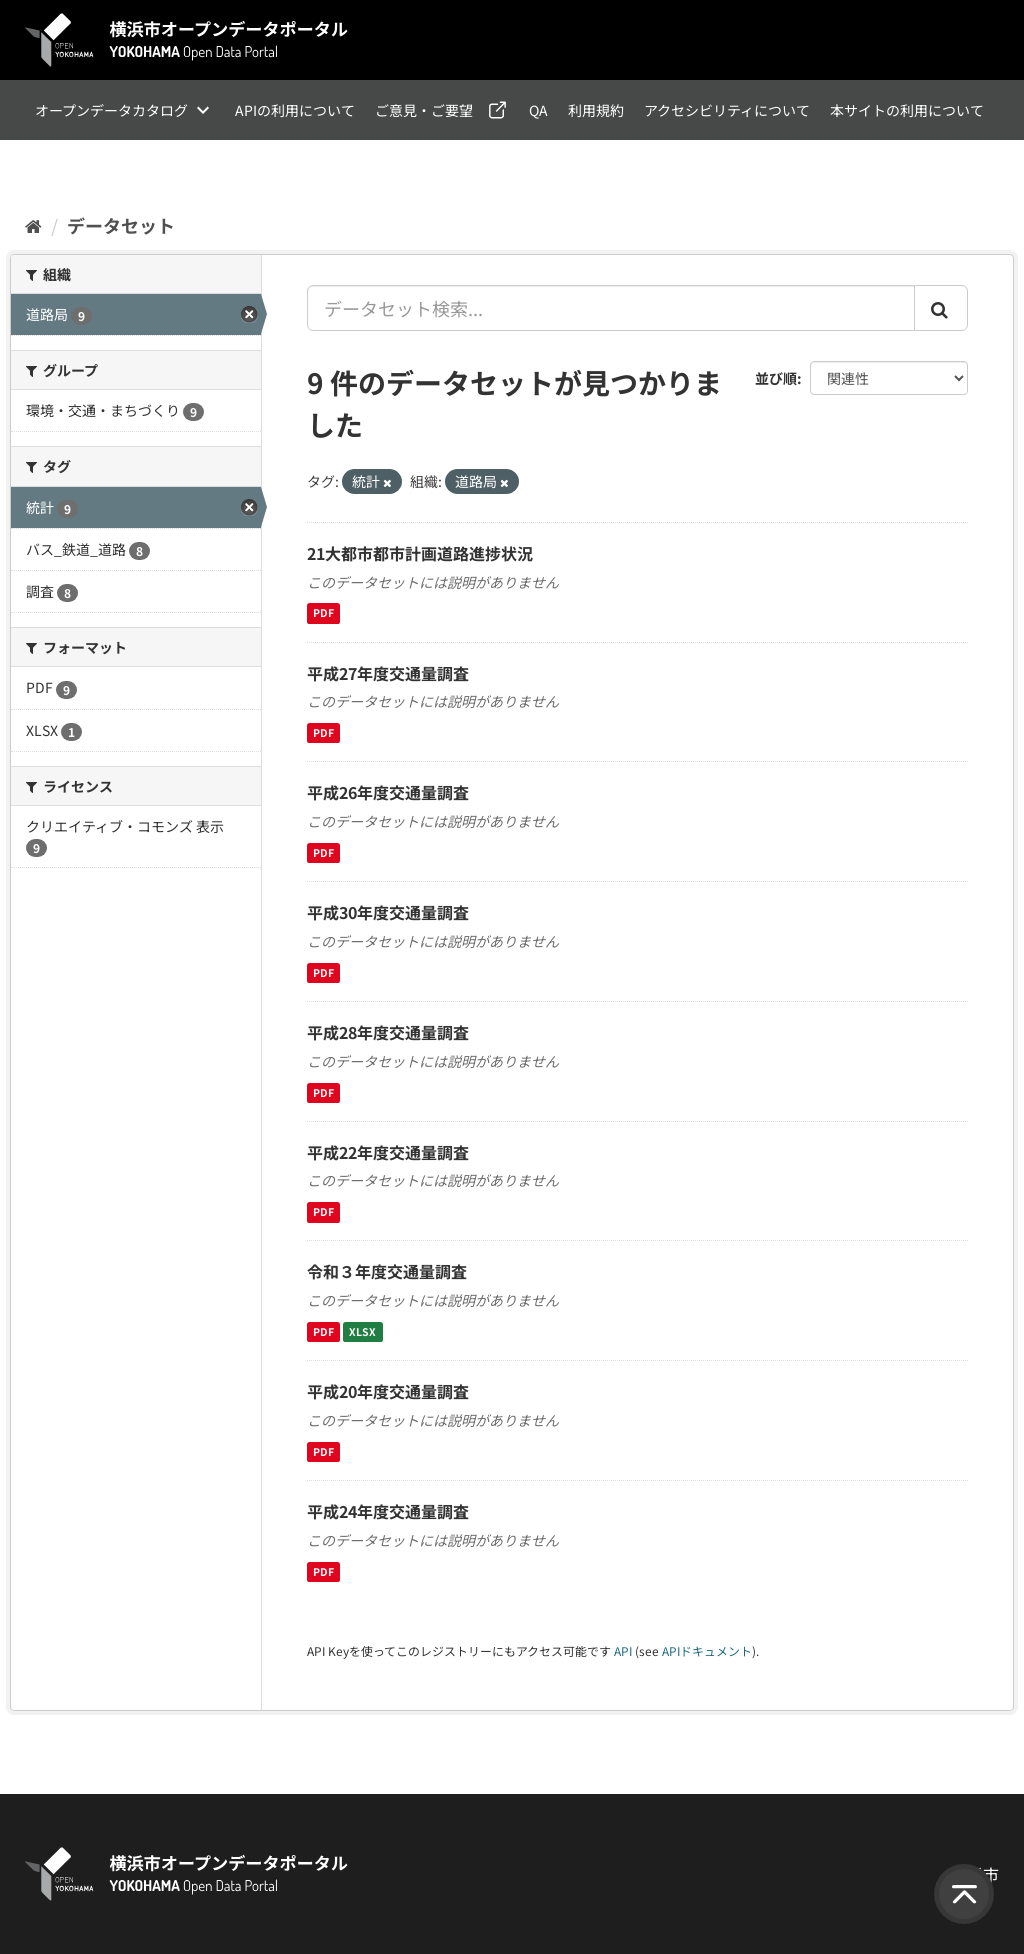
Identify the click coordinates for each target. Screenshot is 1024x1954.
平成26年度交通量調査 (388, 792)
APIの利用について (295, 110)
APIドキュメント (707, 1650)
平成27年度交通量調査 (388, 673)
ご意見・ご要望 (424, 110)
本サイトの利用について (907, 110)
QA (538, 110)
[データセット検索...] (611, 308)
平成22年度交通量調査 (388, 1152)
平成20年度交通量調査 (388, 1391)
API (623, 1650)
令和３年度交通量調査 (387, 1271)
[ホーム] (33, 225)
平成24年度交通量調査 (388, 1511)
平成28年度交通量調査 (388, 1032)
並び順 (776, 378)
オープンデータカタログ (111, 110)
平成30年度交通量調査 (388, 912)
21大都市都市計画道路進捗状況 (420, 553)
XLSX (362, 1331)
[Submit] (941, 308)
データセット (121, 225)
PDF (323, 613)
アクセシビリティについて (727, 110)
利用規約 (596, 110)
